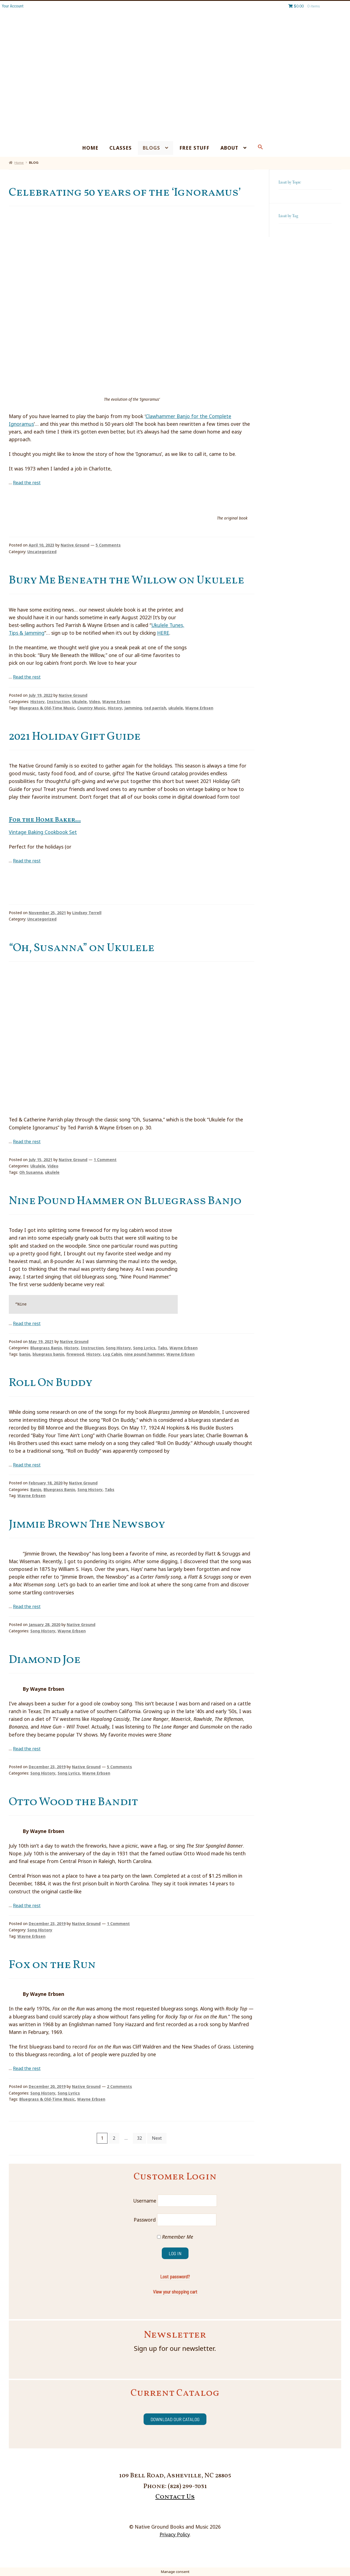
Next (157, 2138)
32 (139, 2138)
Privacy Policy (175, 2534)
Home (90, 147)
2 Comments (119, 2086)
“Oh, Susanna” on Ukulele (81, 948)
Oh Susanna (31, 1172)
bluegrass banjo (48, 1354)
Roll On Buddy (50, 1383)
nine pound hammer (144, 1354)
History (37, 701)
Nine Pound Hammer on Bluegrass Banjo (125, 1201)
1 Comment (105, 1159)
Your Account (11, 5)
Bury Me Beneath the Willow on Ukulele (126, 580)
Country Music (91, 707)
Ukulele (79, 701)
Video (94, 701)
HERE (163, 632)
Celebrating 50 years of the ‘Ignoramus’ (125, 193)
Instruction (58, 701)
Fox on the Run (52, 1965)
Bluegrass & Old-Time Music (47, 707)
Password (145, 2219)
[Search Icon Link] (260, 147)
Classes (120, 147)
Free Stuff (194, 147)
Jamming (133, 707)
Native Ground (75, 545)
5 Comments (108, 545)
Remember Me (175, 2236)
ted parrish (155, 707)
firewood (75, 1354)
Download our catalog (175, 2419)
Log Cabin (112, 1354)
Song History (118, 1347)
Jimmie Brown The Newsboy (87, 1525)
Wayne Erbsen (116, 701)
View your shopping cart (175, 2292)
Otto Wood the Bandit (73, 1802)
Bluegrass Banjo (46, 1347)
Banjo (35, 1489)
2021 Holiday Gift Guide (75, 737)
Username (144, 2200)
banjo (24, 1354)
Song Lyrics (144, 1347)
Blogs (151, 147)
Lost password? (175, 2276)
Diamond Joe (44, 1660)
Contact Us (175, 2497)
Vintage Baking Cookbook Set (43, 832)
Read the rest (27, 483)
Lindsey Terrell (86, 912)
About (229, 147)
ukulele (175, 707)
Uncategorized (41, 551)
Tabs (162, 1347)
